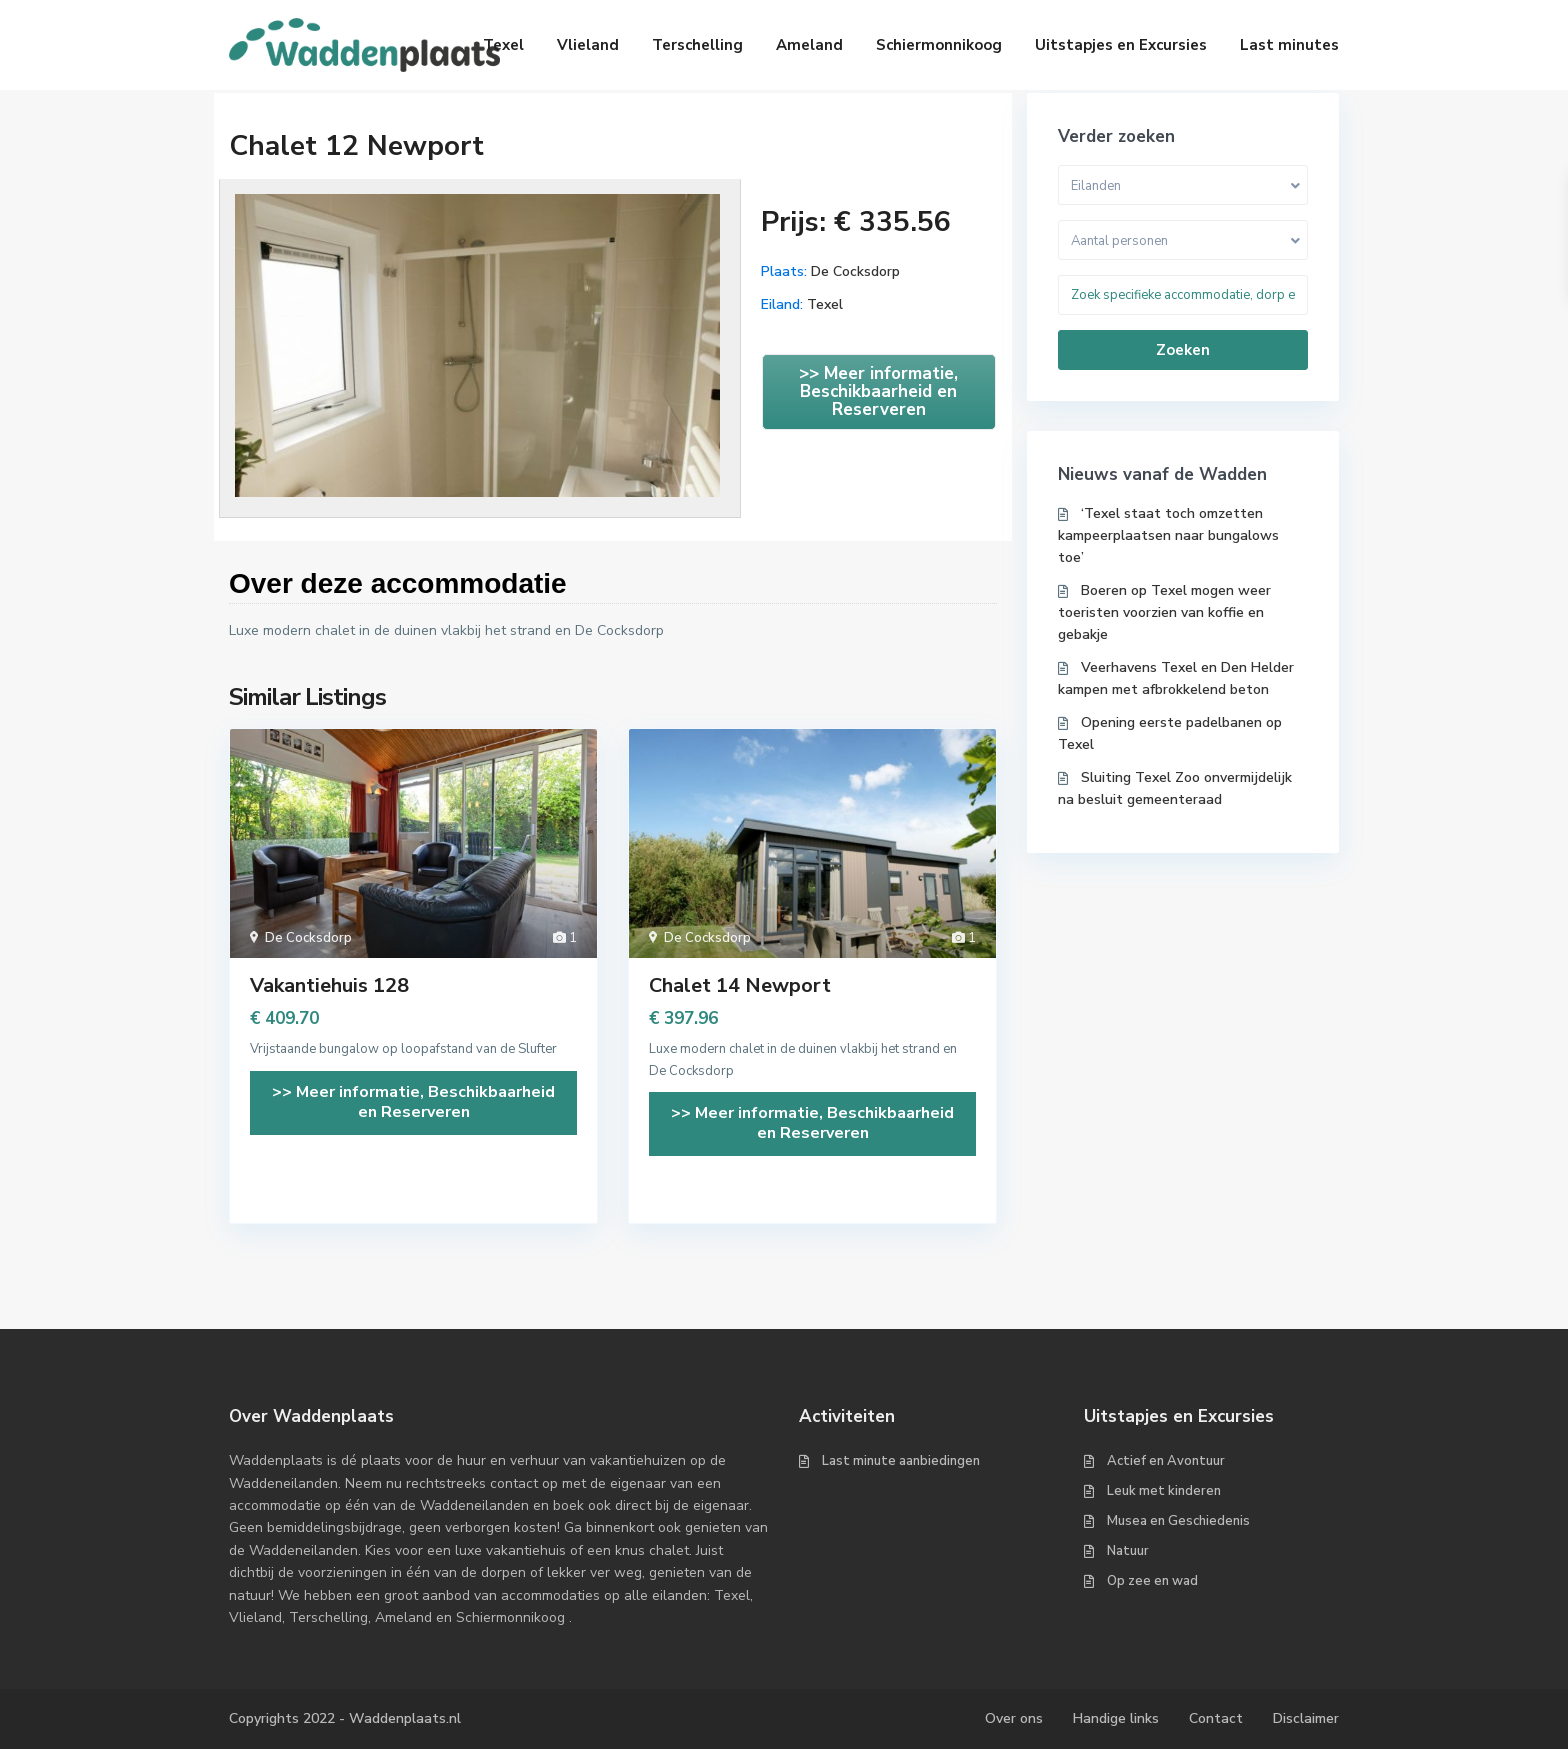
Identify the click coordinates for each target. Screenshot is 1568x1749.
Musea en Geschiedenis (1178, 1521)
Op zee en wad (1152, 1581)
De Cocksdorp (855, 271)
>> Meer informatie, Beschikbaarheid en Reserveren (878, 391)
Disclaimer (1306, 1718)
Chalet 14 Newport (740, 985)
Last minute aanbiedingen (901, 1461)
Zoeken (1183, 350)
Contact (1216, 1718)
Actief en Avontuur (1166, 1461)
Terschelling (697, 45)
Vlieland (588, 45)
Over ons (1014, 1718)
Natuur (1128, 1551)
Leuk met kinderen (1164, 1491)
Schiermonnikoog (939, 45)
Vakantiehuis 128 (329, 985)
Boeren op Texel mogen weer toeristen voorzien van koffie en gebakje (1164, 612)
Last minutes (1289, 45)
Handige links (1116, 1718)
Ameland (809, 45)
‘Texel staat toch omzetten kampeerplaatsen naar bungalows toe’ (1168, 535)
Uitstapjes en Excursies (1121, 45)
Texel (503, 45)
